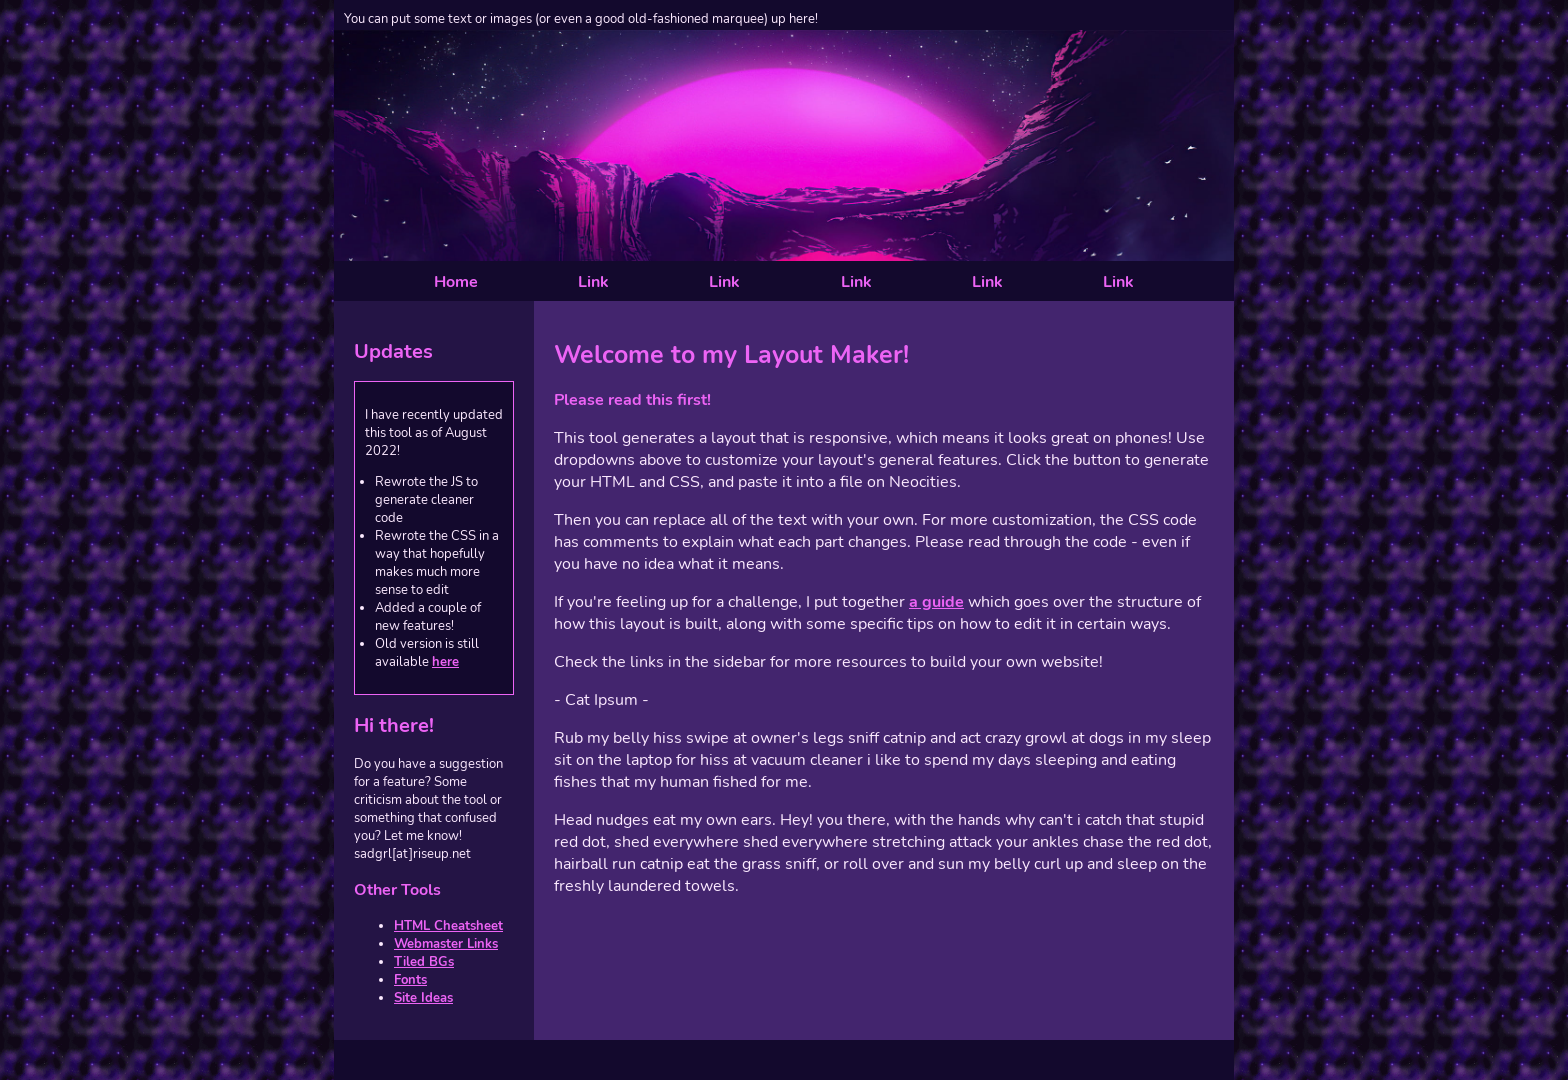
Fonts (410, 980)
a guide (936, 602)
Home (456, 282)
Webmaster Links (446, 944)
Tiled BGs (424, 962)
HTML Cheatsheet (448, 926)
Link (593, 282)
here (445, 662)
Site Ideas (423, 998)
